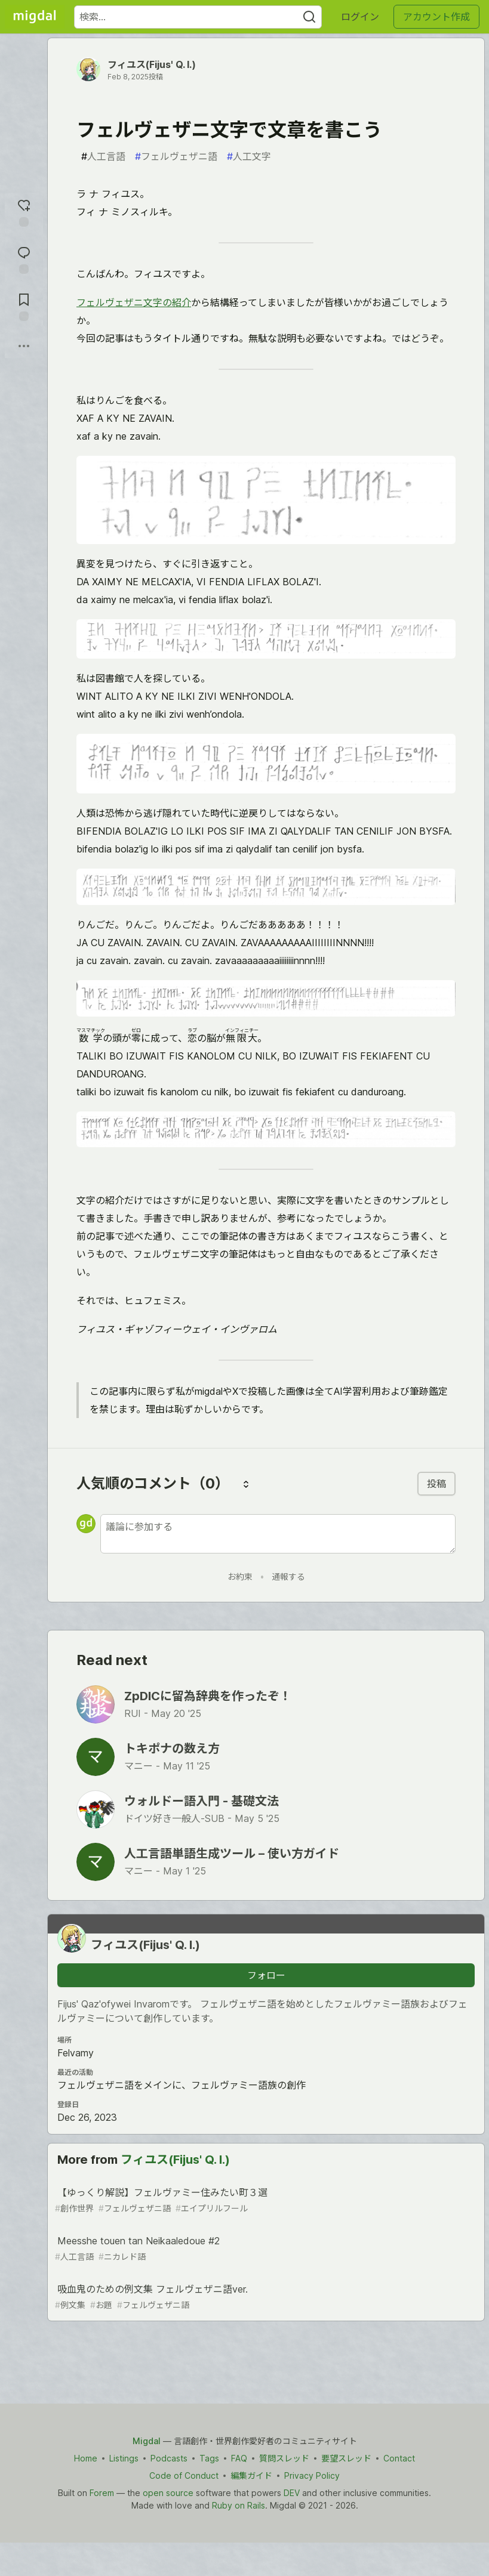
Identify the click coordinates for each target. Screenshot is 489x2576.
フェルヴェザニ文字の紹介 (133, 302)
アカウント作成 (436, 17)
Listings (124, 2458)
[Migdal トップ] (34, 17)
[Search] (309, 17)
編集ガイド (251, 2475)
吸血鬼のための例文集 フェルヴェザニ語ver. (265, 2297)
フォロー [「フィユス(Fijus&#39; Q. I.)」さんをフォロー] (266, 1975)
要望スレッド (346, 2458)
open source (168, 2493)
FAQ (239, 2458)
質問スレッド (284, 2458)
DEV (292, 2493)
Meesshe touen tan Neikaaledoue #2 (265, 2249)
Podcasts (168, 2458)
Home (85, 2458)
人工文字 (249, 156)
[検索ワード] (198, 17)
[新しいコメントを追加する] (278, 1534)
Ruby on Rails (238, 2505)
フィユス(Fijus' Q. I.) (151, 64)
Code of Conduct (184, 2475)
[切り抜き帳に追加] (24, 306)
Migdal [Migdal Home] (147, 2441)
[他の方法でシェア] (24, 346)
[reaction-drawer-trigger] (23, 211)
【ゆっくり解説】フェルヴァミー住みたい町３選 (265, 2200)
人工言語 (103, 156)
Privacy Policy (312, 2475)
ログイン (360, 17)
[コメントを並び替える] (246, 1484)
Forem (102, 2493)
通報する (288, 1576)
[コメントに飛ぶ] (24, 258)
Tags (209, 2458)
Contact (399, 2458)
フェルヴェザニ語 (176, 156)
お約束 (240, 1576)
